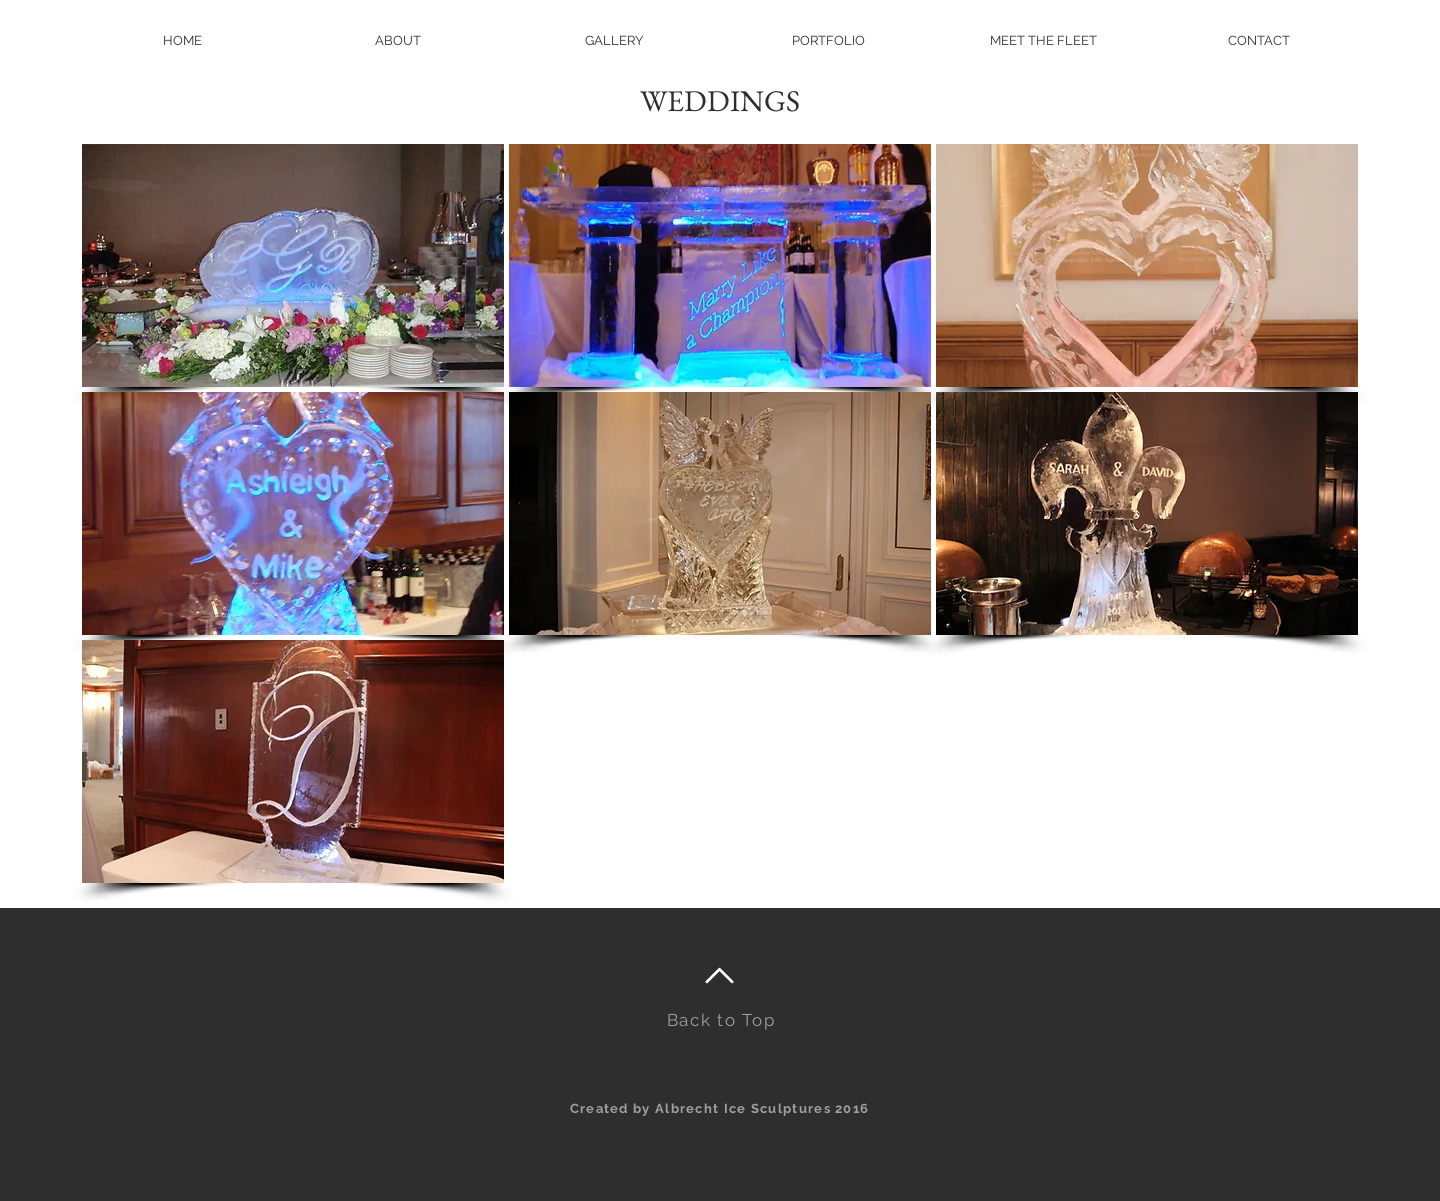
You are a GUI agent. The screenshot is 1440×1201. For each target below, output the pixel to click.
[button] (828, 40)
